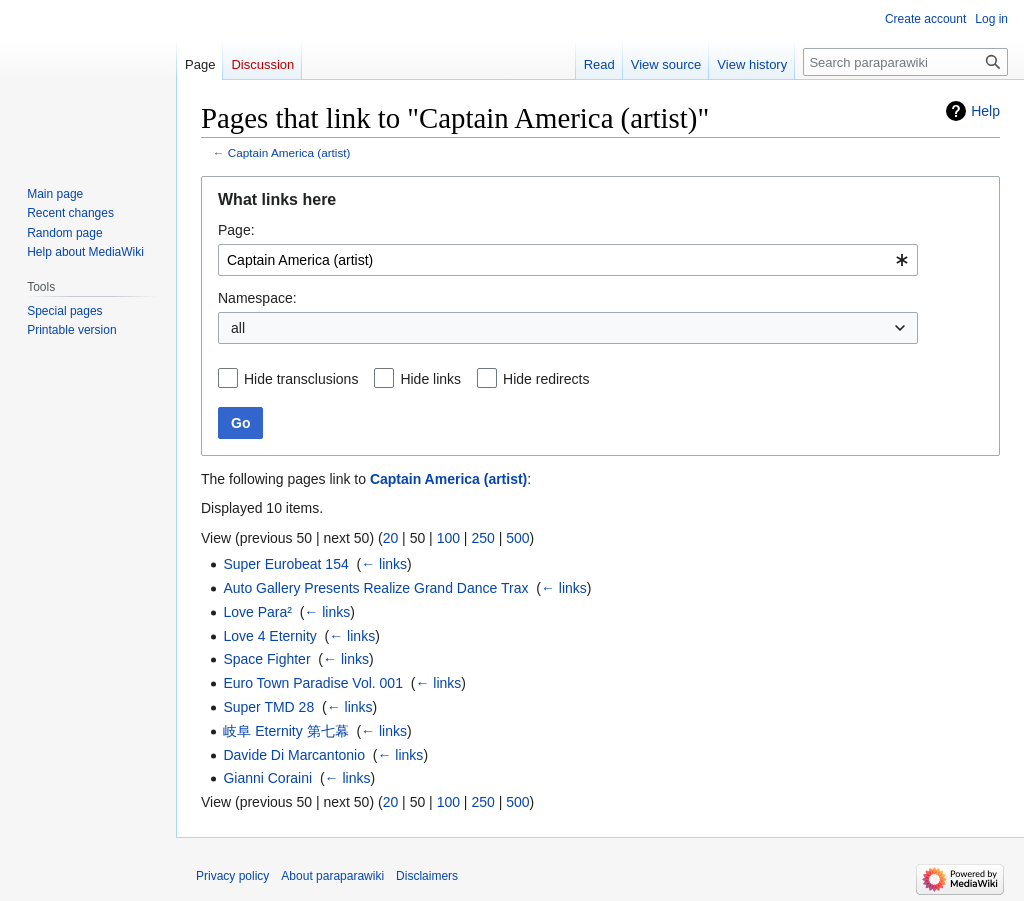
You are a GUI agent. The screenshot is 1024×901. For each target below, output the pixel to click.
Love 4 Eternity (269, 636)
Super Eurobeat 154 (285, 564)
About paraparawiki (332, 876)
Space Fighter (266, 659)
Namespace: (257, 298)
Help (985, 111)
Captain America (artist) (289, 152)
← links (384, 564)
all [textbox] (238, 328)
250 (482, 538)
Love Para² (257, 612)
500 (517, 538)
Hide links (430, 379)
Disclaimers (427, 876)
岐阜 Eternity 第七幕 (285, 731)
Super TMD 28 (268, 707)
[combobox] (568, 260)
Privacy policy (232, 876)
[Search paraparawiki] (905, 62)
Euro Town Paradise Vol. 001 (313, 683)
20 (391, 538)
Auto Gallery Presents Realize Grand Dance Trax (375, 588)
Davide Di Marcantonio (294, 755)
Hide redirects (546, 379)
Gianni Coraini (267, 778)
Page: (236, 230)
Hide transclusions (301, 379)
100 (448, 538)
